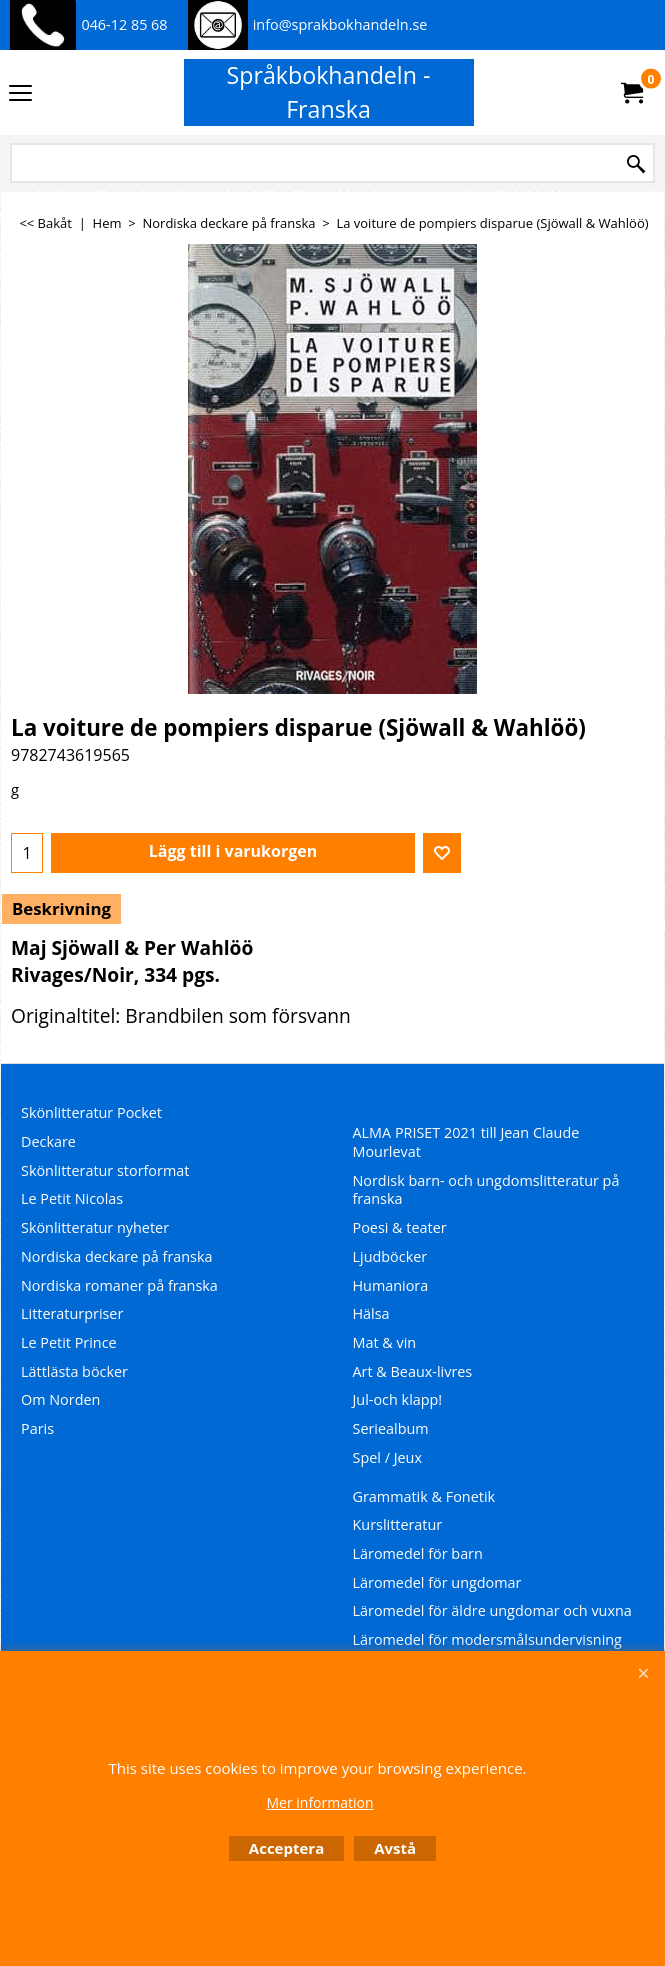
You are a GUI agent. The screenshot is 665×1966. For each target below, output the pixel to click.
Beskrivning (61, 908)
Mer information (319, 1802)
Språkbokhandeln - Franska (329, 92)
